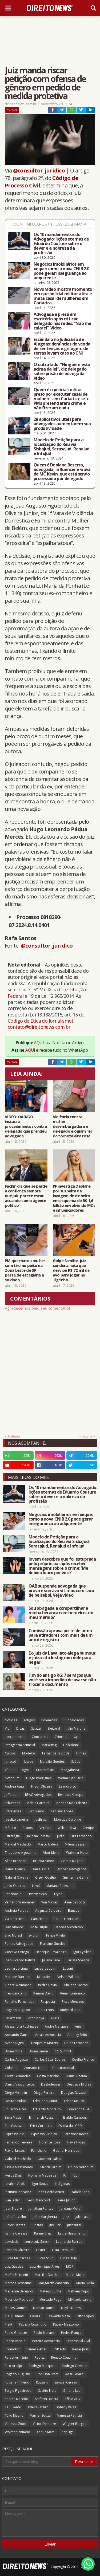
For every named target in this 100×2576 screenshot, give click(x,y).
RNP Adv (59, 2349)
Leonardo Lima (16, 1968)
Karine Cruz (42, 2233)
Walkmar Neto (77, 1852)
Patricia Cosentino (32, 2324)
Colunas (11, 2067)
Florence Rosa (49, 2142)
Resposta (48, 2001)
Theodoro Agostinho (21, 1852)
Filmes (81, 1753)
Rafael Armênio (16, 2357)
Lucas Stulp (45, 2258)
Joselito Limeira (16, 1819)
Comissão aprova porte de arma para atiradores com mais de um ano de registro (61, 1635)
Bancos (73, 1910)
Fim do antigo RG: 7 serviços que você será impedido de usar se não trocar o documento (62, 1680)
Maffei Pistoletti (16, 2274)
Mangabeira (70, 1770)
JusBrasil (41, 1819)
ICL (75, 2175)
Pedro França (71, 2332)
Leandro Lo (67, 1786)
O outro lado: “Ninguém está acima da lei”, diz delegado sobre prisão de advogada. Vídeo (62, 371)
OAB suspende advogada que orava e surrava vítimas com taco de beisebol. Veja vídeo (61, 1590)
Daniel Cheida (76, 2076)
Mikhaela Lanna (79, 2299)
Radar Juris (80, 2349)
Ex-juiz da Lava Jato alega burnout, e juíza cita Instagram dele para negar (63, 1657)
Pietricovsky (38, 1894)
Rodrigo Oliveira (74, 2365)
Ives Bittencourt (38, 2200)
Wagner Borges (74, 2423)
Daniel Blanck (15, 1869)
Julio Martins (76, 1728)
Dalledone (71, 1745)
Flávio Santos (15, 2150)
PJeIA (8, 2324)
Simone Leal (72, 2390)
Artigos (29, 1720)
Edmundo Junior (45, 2101)
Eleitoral (54, 1728)
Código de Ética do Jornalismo (40, 1021)
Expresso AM (14, 2134)
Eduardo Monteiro (47, 2109)
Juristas (37, 2225)
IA (64, 2175)
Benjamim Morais (44, 2043)
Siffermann (13, 2018)
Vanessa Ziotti (15, 2423)
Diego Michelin (16, 2092)
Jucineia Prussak (38, 1836)
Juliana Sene (51, 1960)
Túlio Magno (14, 2415)
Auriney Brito (77, 2034)
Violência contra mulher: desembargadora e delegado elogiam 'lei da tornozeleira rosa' (72, 1126)
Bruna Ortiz (13, 2051)
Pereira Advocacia (46, 2341)
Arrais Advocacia (48, 2034)
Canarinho (39, 1919)
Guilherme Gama (75, 1877)
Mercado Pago (50, 2299)
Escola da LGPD (70, 2125)
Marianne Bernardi (19, 2291)
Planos (28, 1827)
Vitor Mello (51, 1852)
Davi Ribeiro (14, 1927)
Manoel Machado (18, 1844)
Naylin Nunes (71, 2308)
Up (76, 1736)
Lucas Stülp (68, 2258)
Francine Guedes (52, 1943)
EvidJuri (34, 1935)
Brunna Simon (43, 1861)
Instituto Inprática (18, 2192)
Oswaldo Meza (58, 2316)
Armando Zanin (17, 2034)
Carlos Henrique (65, 1919)
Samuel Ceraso (65, 2382)
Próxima (86, 1436)
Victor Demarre (44, 2423)
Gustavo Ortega (17, 1952)
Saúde (76, 1761)
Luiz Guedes (14, 2266)
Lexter (40, 2250)
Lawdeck (11, 2241)
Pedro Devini (48, 1985)
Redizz (40, 2357)
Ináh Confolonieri (51, 2192)
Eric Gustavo (14, 2125)
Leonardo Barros (69, 2241)
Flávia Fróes (76, 2142)
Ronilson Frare (48, 2374)
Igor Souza (40, 2183)
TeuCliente (13, 2407)
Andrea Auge (15, 1786)
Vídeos (10, 1770)
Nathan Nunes (43, 2308)
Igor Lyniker (82, 1952)
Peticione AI (13, 1894)
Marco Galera (48, 1844)
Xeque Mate (46, 2432)
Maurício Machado (19, 2299)
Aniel (78, 2026)
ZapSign (67, 2432)
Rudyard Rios (70, 2010)
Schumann (12, 1803)
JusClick (55, 2225)
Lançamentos (15, 1736)
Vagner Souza (40, 2415)
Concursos (40, 1736)
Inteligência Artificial (20, 1745)
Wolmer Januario (70, 1778)
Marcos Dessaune (18, 2283)
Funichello (38, 2150)
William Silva (67, 1827)
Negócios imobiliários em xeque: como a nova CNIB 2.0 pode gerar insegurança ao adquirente (61, 271)
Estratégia (12, 1836)
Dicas (20, 1728)
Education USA (78, 2109)
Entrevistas (13, 1811)
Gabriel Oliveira (17, 1877)
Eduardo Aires (15, 2109)
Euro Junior (36, 1811)
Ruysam (42, 2382)
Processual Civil (78, 2341)
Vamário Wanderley (20, 1902)
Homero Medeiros (42, 2175)
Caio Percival (14, 1919)
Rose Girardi (74, 2374)
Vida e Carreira (38, 1803)
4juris (55, 2018)
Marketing (49, 1745)
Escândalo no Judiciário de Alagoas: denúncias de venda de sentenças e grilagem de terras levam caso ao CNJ (62, 346)
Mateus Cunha (50, 2291)
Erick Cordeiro (41, 2125)
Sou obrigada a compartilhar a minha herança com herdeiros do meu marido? (61, 1613)
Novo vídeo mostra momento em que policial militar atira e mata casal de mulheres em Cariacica (63, 296)
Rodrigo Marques (42, 2365)
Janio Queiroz (15, 1885)
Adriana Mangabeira (71, 1803)
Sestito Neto (47, 2390)
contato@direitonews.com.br (39, 1027)
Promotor (12, 2349)
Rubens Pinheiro (17, 2382)
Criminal (61, 1736)
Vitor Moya (36, 2018)
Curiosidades (73, 1720)
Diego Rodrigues (38, 1778)
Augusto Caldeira (48, 1910)
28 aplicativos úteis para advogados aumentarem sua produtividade (62, 424)
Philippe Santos (75, 1985)
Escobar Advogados (71, 1869)
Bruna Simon (38, 2051)
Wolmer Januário (17, 2432)
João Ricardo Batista (20, 1960)
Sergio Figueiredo (18, 2390)
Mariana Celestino (60, 1885)
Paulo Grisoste (16, 2332)
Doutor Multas (15, 2101)
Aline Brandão (15, 1861)
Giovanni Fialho (49, 2159)
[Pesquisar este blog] (37, 2461)
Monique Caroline (67, 1819)
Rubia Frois (45, 2010)
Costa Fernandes (17, 2076)
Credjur (88, 1827)
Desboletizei (50, 2084)
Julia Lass (82, 2216)
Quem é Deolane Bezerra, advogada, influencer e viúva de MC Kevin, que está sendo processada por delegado (62, 472)
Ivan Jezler (12, 2200)
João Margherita (45, 2216)
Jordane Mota (70, 2208)
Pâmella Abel (36, 2349)
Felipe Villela (55, 1935)
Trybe (58, 1894)
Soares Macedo (16, 2399)
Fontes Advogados (19, 1943)
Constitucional (63, 2067)
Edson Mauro (74, 2101)
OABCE (35, 2316)
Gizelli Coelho (45, 1877)
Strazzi (36, 1728)
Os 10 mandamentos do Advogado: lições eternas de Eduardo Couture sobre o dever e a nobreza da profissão (61, 243)
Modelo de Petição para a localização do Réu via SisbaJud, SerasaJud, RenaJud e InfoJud (61, 447)
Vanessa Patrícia (69, 2415)
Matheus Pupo (78, 2291)
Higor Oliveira (41, 1786)
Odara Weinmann (18, 1985)
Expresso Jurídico (44, 2134)
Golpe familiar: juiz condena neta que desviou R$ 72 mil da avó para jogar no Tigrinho (71, 1270)
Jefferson (11, 1794)
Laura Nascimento (72, 2233)
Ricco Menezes (73, 2001)
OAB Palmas (14, 2316)
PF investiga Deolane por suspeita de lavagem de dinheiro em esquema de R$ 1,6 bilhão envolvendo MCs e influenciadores (74, 1198)
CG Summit (63, 2051)
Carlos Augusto (16, 2059)
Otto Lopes (85, 2316)
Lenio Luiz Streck (37, 2241)
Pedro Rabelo (15, 2341)
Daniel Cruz (40, 1869)
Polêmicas (49, 1720)
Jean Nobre (13, 2208)
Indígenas (62, 2183)
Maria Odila (85, 2283)
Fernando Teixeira (18, 2142)
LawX (36, 1885)
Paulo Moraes (44, 2332)
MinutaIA (43, 1976)
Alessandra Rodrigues (21, 2026)
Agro (25, 1770)
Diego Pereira (44, 2092)
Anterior (14, 1436)
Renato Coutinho (64, 2357)
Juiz (66, 2216)
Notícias (12, 109)
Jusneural (74, 2225)
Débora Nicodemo (68, 1927)
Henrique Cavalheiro (51, 1952)
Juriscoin (11, 1761)
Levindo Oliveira (17, 2250)
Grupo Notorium (80, 2167)
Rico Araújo (13, 2365)
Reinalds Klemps (70, 1794)
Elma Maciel (13, 2117)
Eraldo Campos (75, 2117)
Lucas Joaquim (45, 1968)
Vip (7, 1728)
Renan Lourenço (72, 1993)
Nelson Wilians (68, 1976)
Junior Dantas (15, 2225)
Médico (10, 1827)
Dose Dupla (39, 1927)
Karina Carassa (16, 2233)
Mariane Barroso (17, 1976)
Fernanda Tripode (56, 1753)
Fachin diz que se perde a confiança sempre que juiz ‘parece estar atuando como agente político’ (26, 1196)
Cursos (10, 1753)
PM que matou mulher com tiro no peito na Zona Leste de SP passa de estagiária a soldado (25, 1270)
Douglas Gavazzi (73, 2092)
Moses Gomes (15, 2308)
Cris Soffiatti (45, 1770)
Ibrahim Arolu (15, 2183)
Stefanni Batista (46, 2399)
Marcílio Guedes (52, 1761)
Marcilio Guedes (47, 2274)
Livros (28, 1761)
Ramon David (43, 1993)
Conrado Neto (35, 2067)
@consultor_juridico (39, 170)
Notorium (12, 1778)
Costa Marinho (48, 2076)
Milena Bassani (76, 1844)
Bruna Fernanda (76, 2043)
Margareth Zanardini (54, 2283)
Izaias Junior (66, 2200)
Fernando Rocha (76, 2134)
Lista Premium (62, 2250)
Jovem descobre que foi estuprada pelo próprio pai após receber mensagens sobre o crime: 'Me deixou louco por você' (62, 1566)
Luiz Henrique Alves (44, 2266)
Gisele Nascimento (19, 2167)
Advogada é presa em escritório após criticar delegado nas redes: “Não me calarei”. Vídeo (62, 321)
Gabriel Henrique (66, 2150)
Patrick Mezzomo (66, 2324)
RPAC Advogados (38, 1794)
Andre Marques (56, 2026)
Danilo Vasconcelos (19, 2084)
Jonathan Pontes (41, 2208)
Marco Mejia (75, 2274)
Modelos (28, 1753)
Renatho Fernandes (19, 2001)
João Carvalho (15, 2216)
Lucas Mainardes (17, 2258)
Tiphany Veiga (65, 2407)
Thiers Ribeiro (38, 2407)
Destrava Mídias (79, 2084)
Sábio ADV (73, 2399)
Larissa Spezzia (78, 1960)
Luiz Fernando (81, 1836)
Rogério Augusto (17, 2374)
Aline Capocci (74, 1902)
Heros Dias (13, 2175)
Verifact (45, 1827)
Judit (60, 1836)
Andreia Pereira (17, 1910)
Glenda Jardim (50, 2167)
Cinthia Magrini (72, 1861)
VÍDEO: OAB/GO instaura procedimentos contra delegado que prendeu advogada (26, 1126)
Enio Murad (13, 1935)
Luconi (68, 1968)
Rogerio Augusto (17, 2010)
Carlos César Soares (50, 2059)
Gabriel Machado (18, 2159)
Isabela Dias (80, 2192)
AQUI (39, 1043)
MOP (69, 2266)
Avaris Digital (15, 2043)
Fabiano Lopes (62, 1811)
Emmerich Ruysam (43, 2117)
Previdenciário (16, 1993)
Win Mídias (49, 1902)
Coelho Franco (83, 2059)
